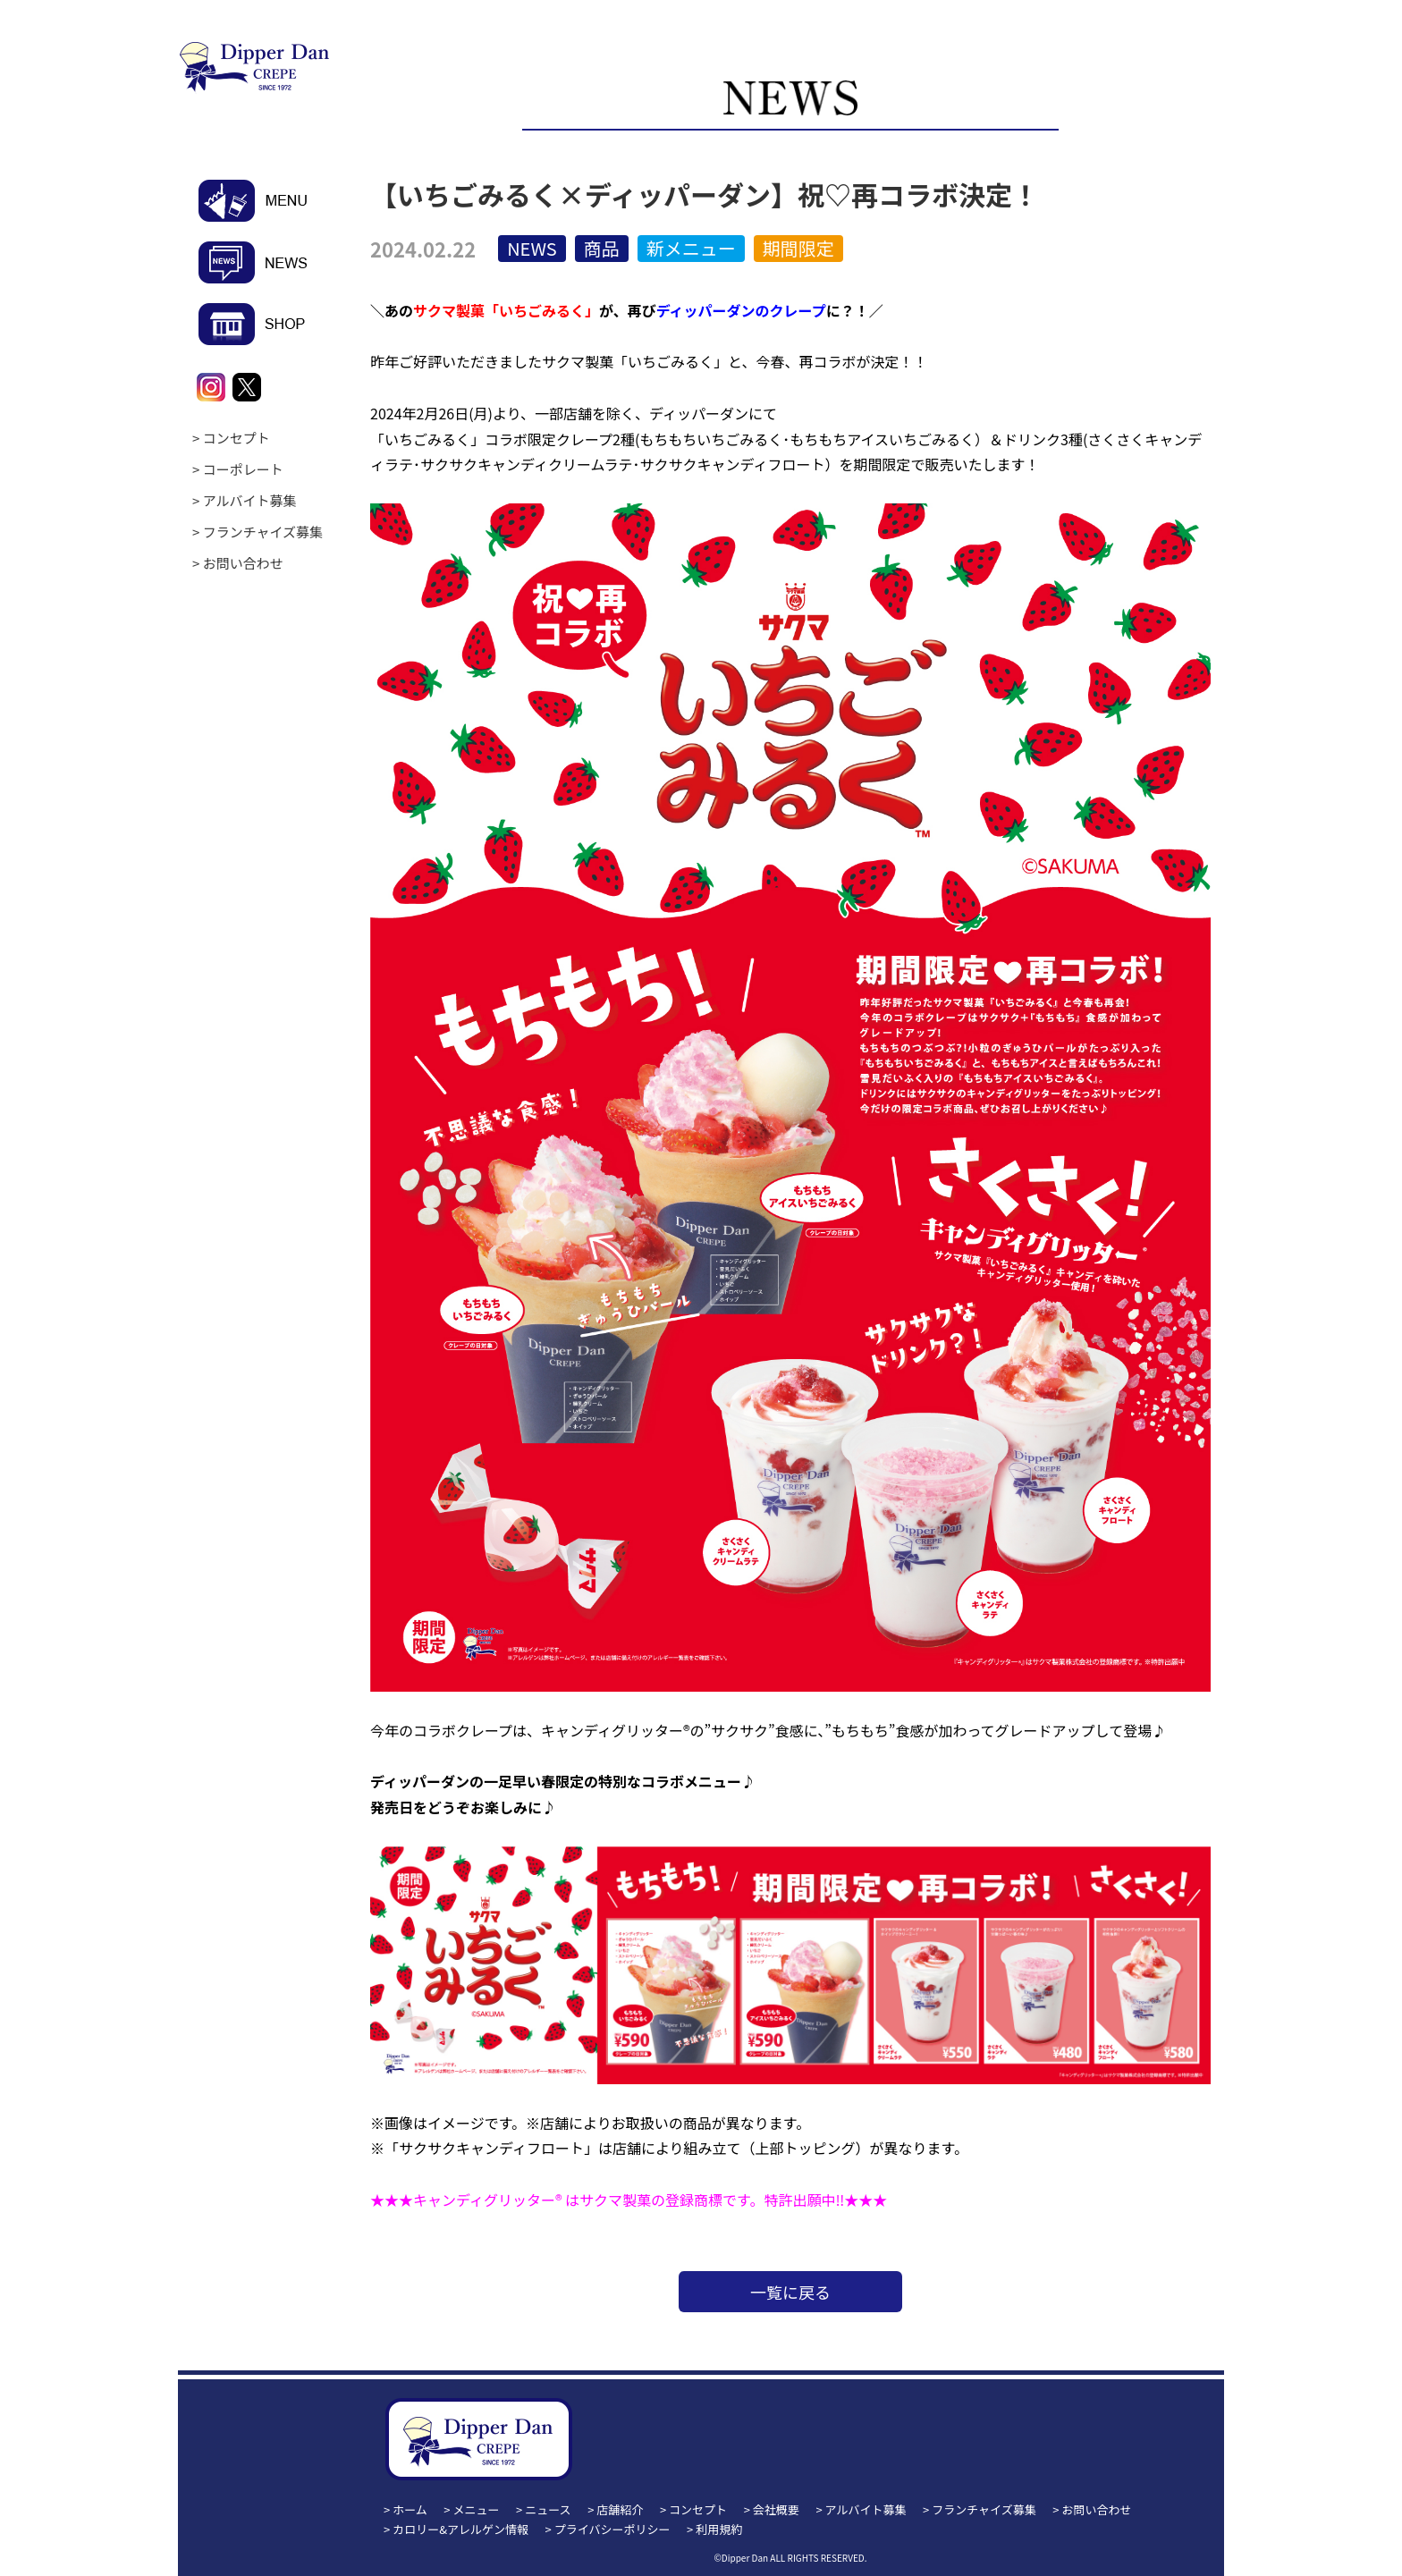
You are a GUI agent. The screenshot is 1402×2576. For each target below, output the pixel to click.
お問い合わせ (243, 562)
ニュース (547, 2509)
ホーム (410, 2509)
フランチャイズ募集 (263, 531)
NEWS (532, 248)
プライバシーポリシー (612, 2529)
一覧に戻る (790, 2291)
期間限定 (798, 248)
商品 (602, 248)
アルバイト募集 (250, 500)
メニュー (476, 2509)
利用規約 (719, 2529)
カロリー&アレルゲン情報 (460, 2529)
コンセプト (236, 437)
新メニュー (691, 248)
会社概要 (776, 2509)
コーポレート (243, 469)
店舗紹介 (619, 2509)
